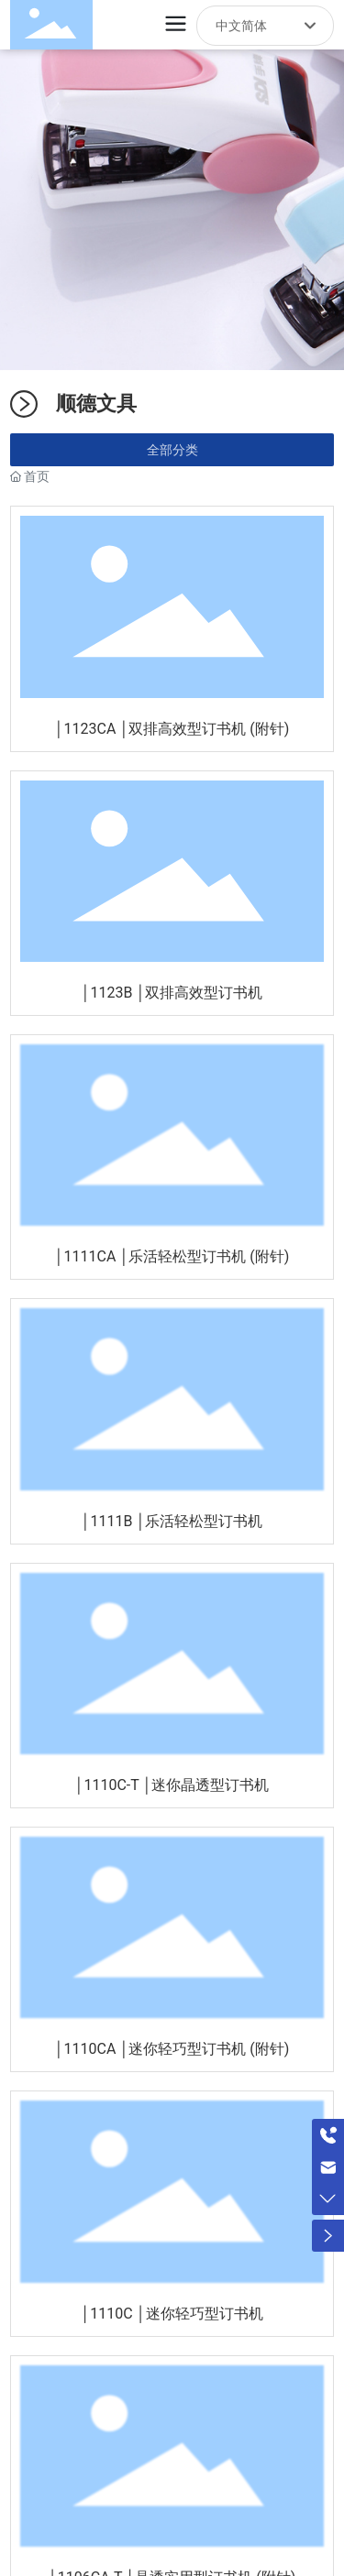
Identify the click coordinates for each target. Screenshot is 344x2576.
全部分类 (172, 449)
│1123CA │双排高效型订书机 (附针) (172, 728)
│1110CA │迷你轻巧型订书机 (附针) (172, 2049)
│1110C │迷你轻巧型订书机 (171, 2313)
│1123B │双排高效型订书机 (172, 992)
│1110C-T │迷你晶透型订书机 (171, 1785)
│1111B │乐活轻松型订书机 (172, 1521)
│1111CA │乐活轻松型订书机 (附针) (172, 1256)
